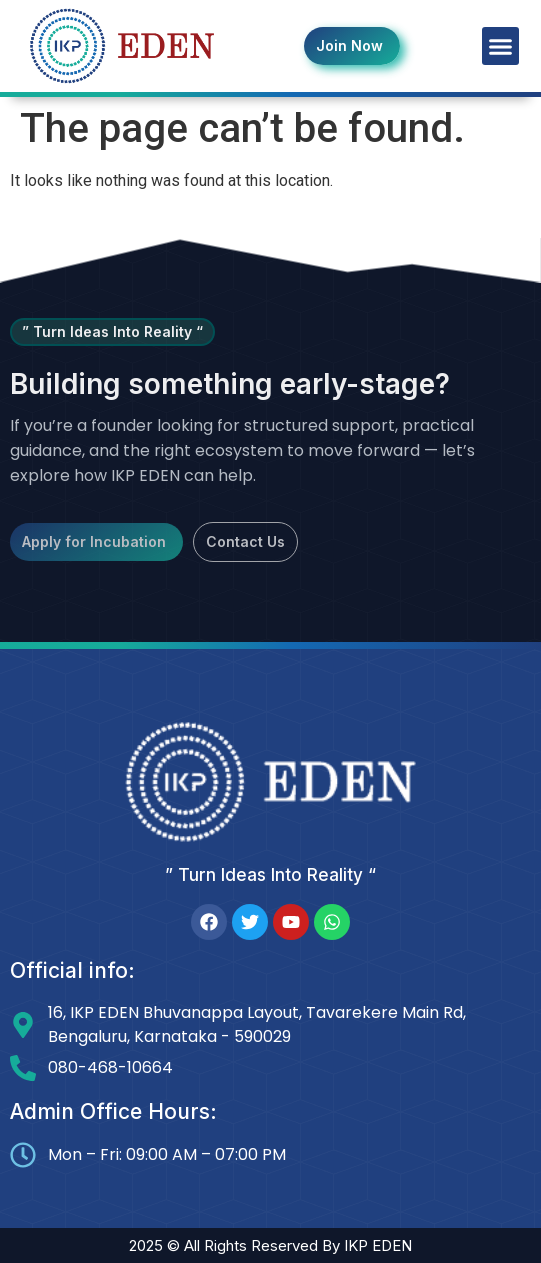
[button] (501, 46)
